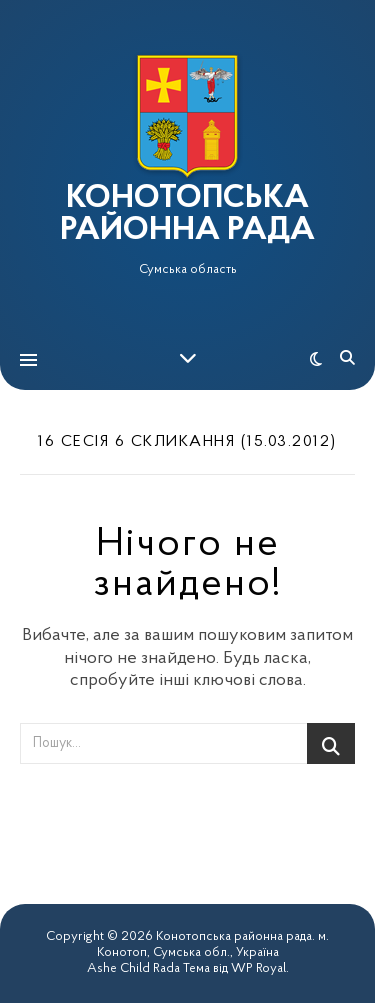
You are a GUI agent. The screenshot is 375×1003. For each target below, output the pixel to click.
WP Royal (258, 968)
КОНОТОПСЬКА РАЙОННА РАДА (187, 215)
